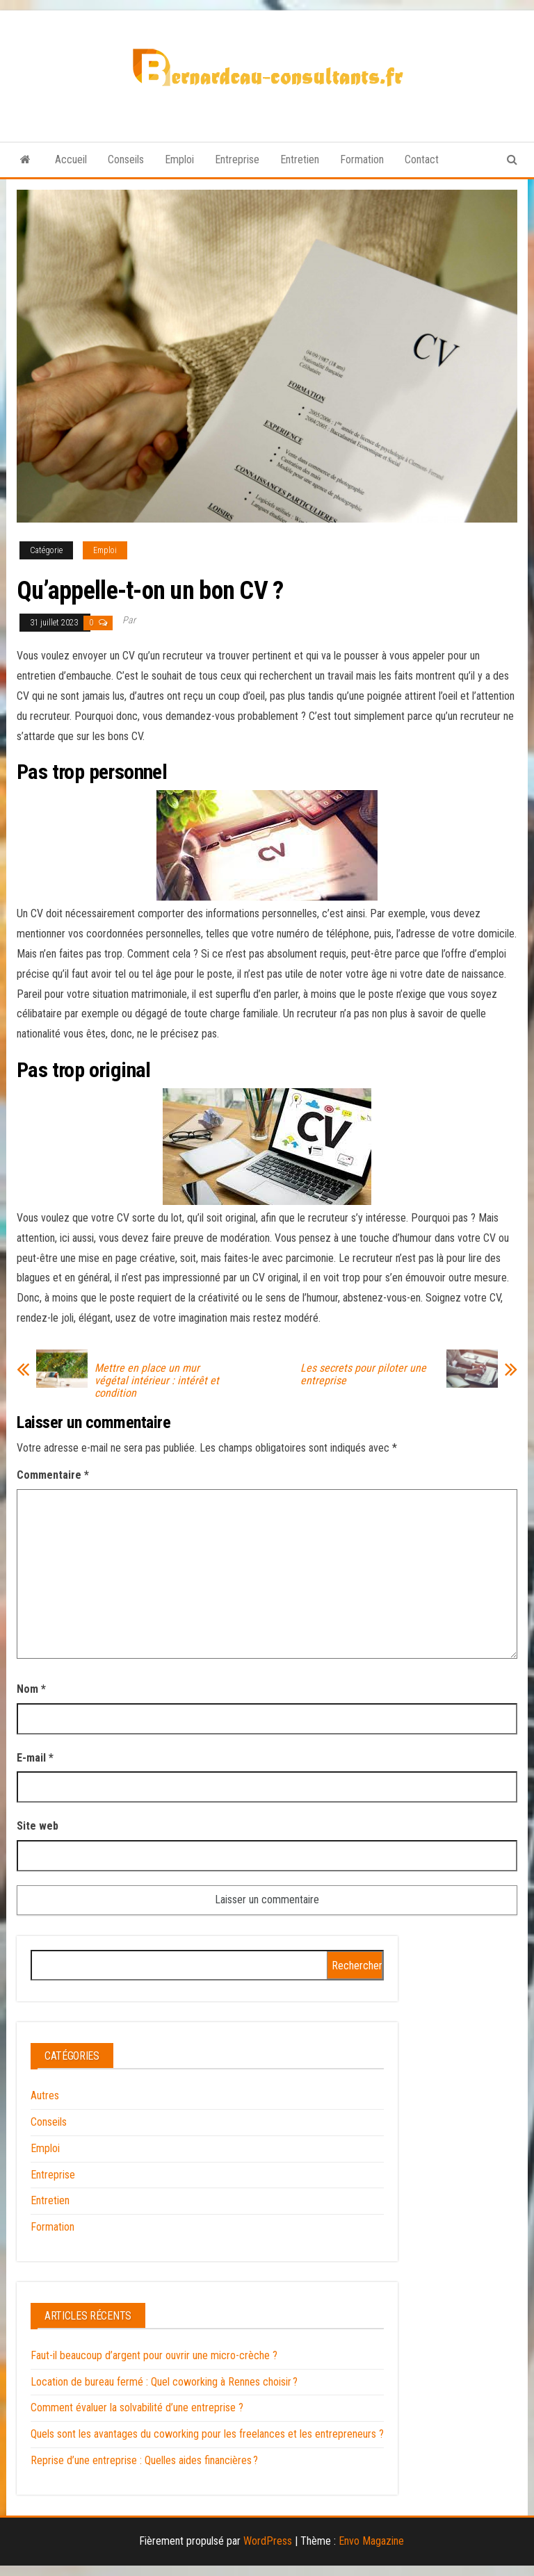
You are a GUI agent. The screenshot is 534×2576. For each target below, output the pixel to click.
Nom (31, 1689)
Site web (37, 1825)
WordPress (267, 2541)
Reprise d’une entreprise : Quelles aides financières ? (144, 2460)
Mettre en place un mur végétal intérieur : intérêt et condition (157, 1381)
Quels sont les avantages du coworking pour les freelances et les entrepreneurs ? (207, 2433)
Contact (422, 159)
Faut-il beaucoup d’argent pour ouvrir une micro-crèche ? (154, 2355)
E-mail (35, 1757)
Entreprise (237, 159)
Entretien (299, 159)
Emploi (179, 159)
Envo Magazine (371, 2541)
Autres (45, 2095)
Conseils (126, 159)
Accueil (71, 159)
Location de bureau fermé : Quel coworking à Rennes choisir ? (164, 2381)
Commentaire (53, 1475)
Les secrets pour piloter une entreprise (363, 1374)
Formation (362, 159)
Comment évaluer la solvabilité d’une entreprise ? (137, 2407)
